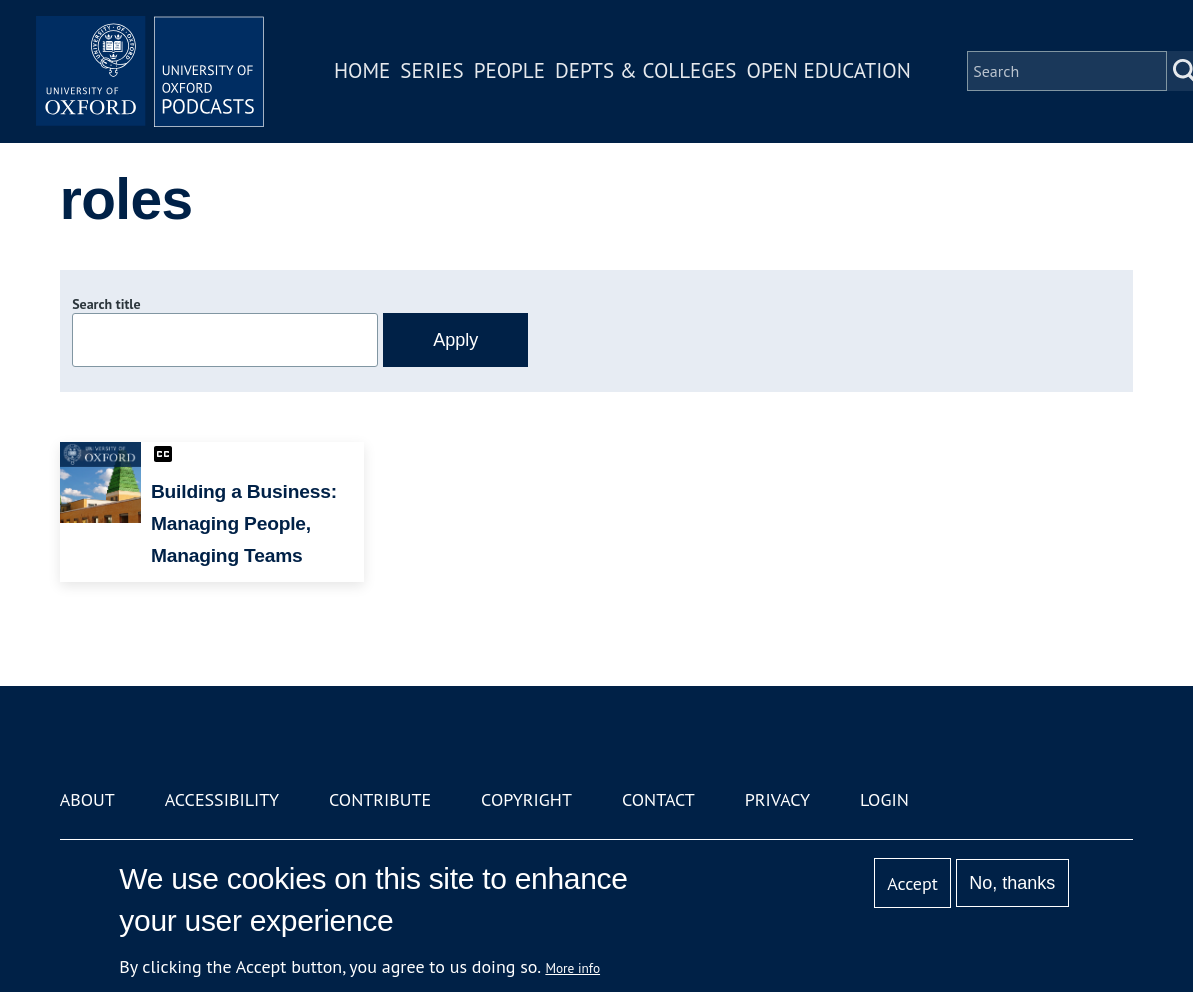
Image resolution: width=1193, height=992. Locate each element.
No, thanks (1012, 883)
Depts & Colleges (652, 73)
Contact (658, 799)
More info (572, 968)
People (515, 73)
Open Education (835, 73)
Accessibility (222, 799)
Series (437, 73)
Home (368, 73)
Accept (912, 883)
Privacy (777, 799)
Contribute (380, 799)
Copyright (526, 799)
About (87, 799)
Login (884, 799)
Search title (106, 304)
